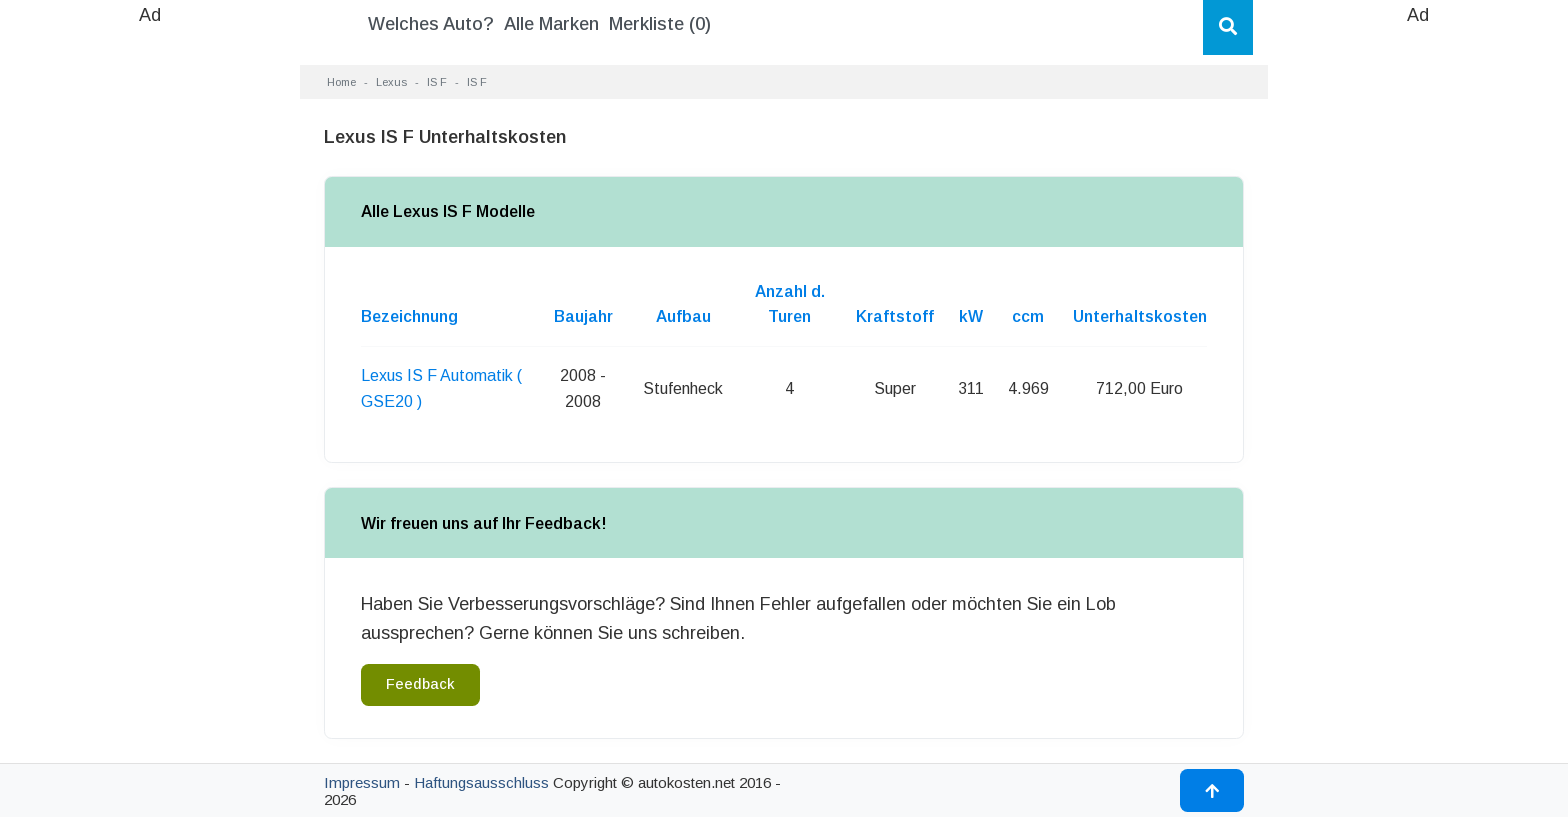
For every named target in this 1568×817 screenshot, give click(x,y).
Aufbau (683, 316)
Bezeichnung (409, 316)
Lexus (391, 82)
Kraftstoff (895, 316)
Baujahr (583, 316)
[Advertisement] (150, 330)
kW (971, 316)
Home (341, 82)
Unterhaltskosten (1140, 316)
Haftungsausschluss (481, 782)
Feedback (420, 684)
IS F (437, 82)
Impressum (362, 782)
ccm (1028, 316)
